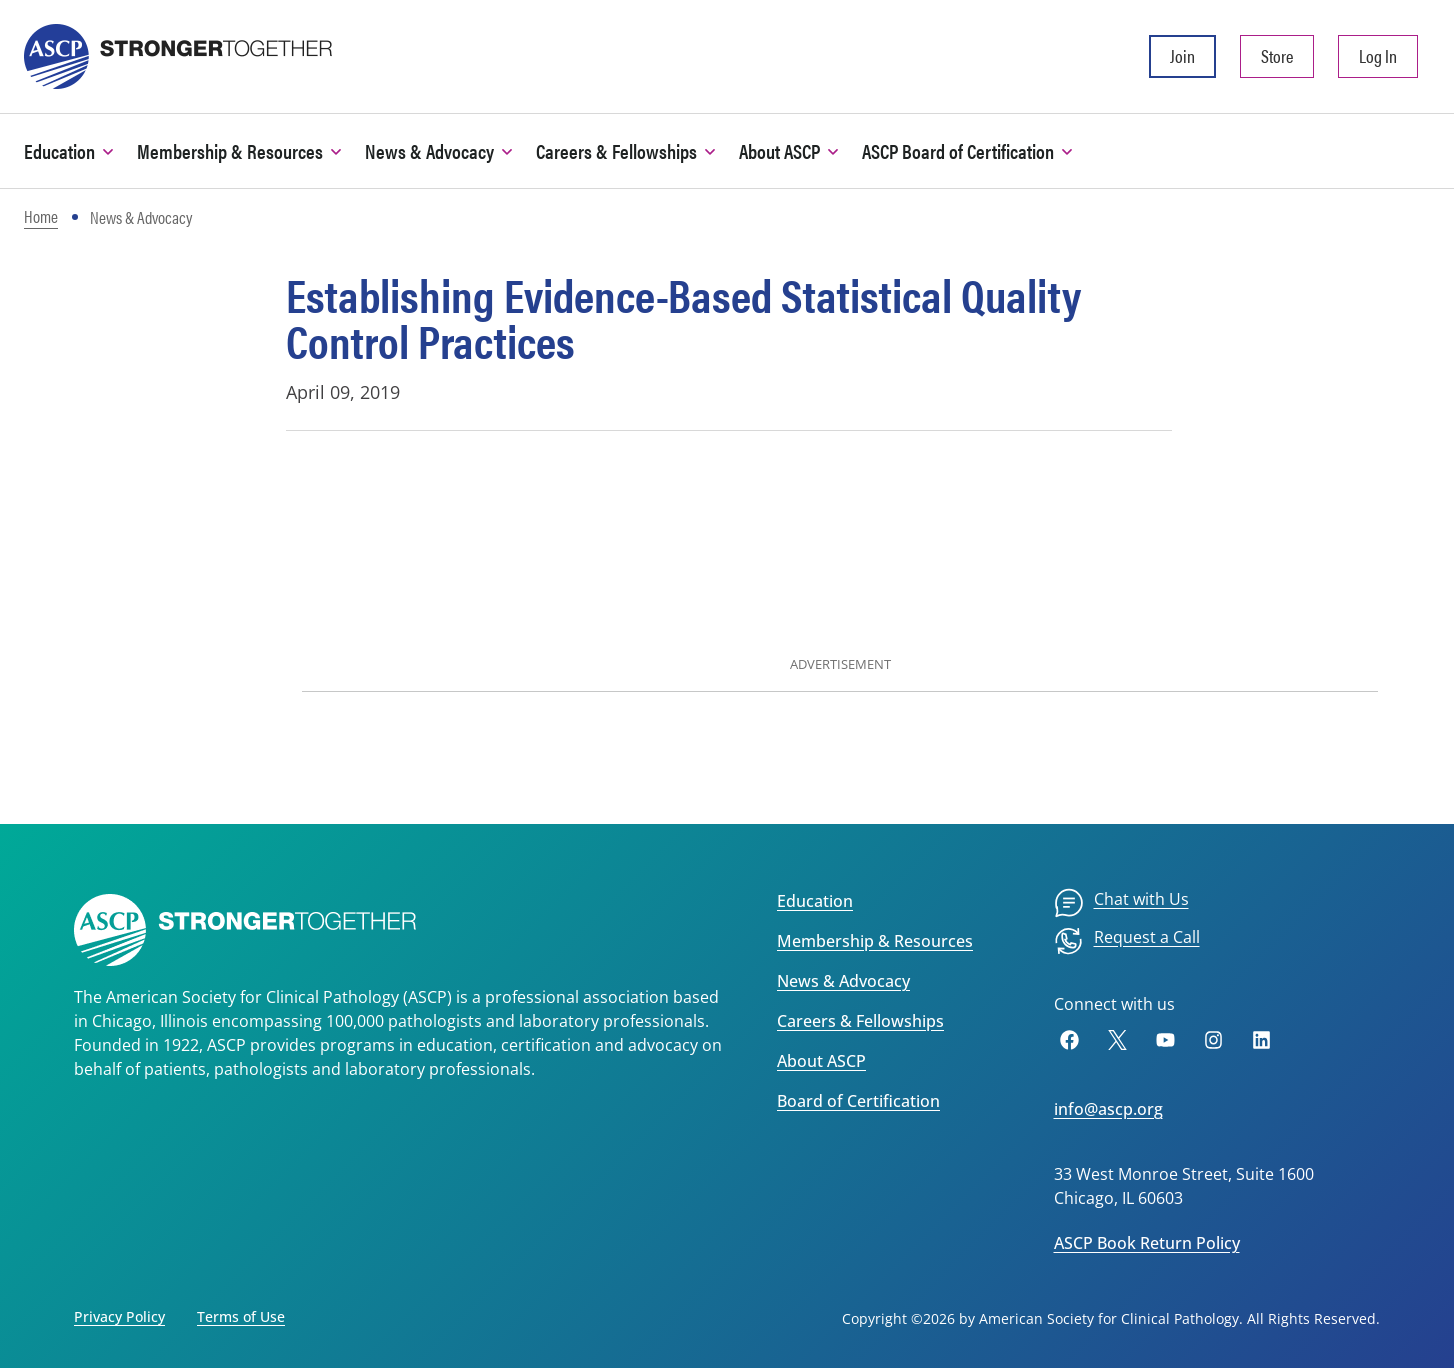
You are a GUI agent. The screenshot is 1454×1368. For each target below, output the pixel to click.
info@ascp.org (1108, 1109)
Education (815, 901)
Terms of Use (241, 1316)
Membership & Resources (875, 941)
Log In (1378, 55)
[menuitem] (1121, 903)
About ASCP (821, 1061)
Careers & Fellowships (860, 1021)
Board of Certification (858, 1101)
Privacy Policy (119, 1316)
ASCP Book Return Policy (1147, 1243)
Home (41, 216)
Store (1277, 55)
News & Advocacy (843, 981)
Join (1182, 55)
